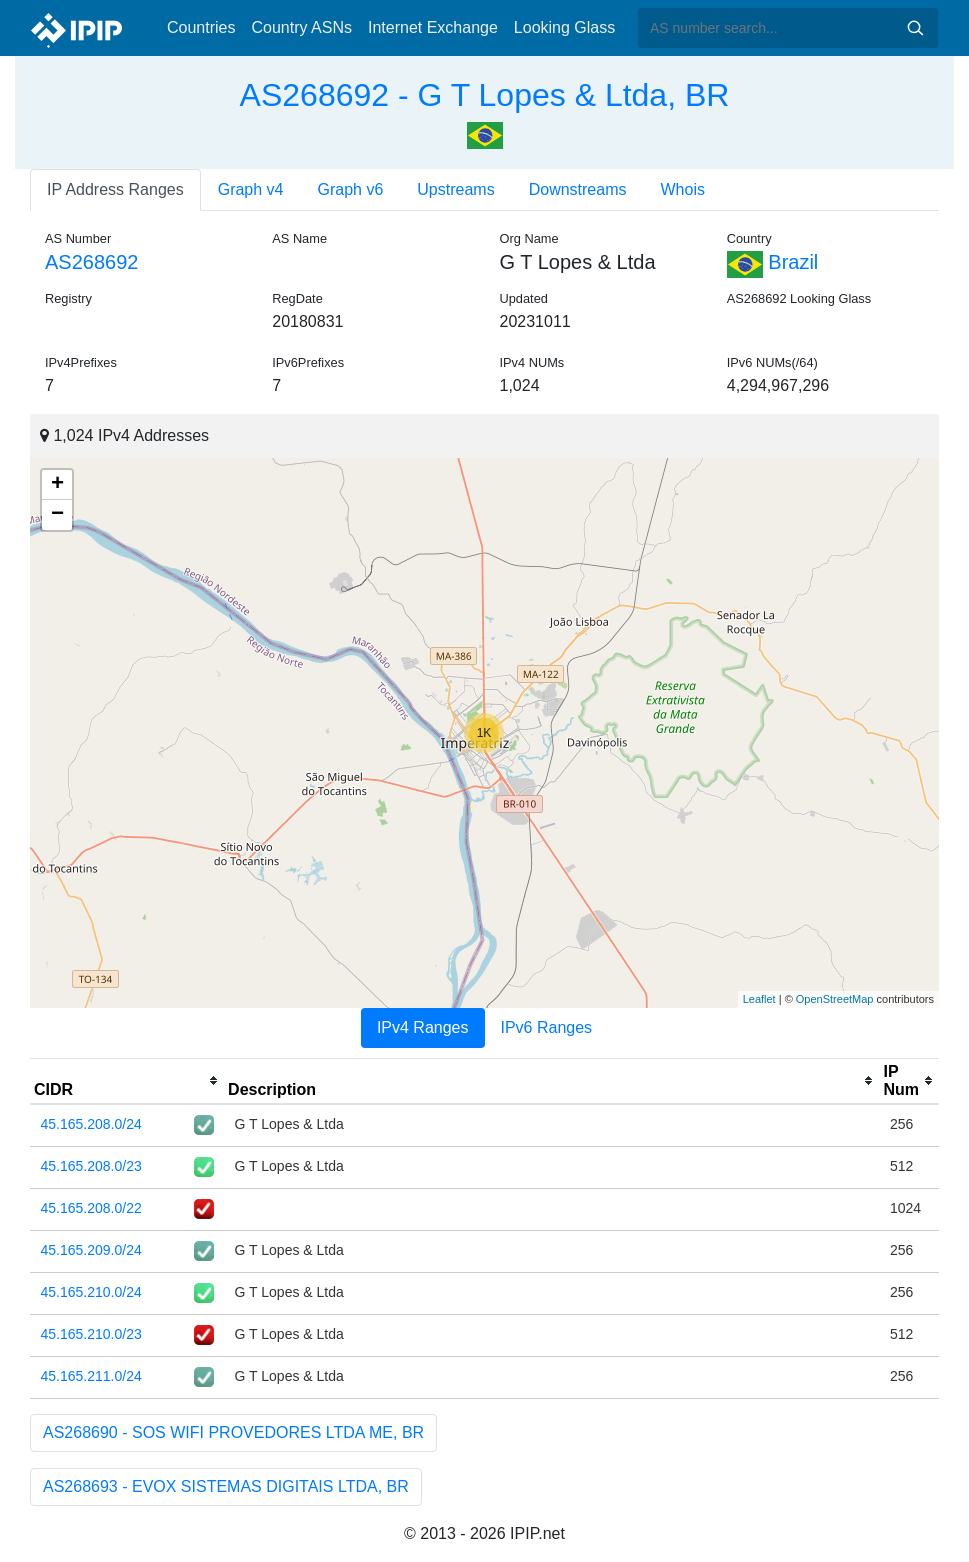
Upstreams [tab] (455, 189)
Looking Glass (564, 27)
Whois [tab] (682, 189)
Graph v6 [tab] (351, 189)
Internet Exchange (433, 27)
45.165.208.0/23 (91, 1166)
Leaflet (759, 999)
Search (915, 28)
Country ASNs (301, 27)
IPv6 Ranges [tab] (547, 1027)
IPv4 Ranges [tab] (423, 1027)
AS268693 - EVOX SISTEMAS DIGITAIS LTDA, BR (226, 1486)
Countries (201, 27)
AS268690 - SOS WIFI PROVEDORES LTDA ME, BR (233, 1432)
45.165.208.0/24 (91, 1124)
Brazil (773, 262)
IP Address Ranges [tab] (115, 189)
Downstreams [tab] (578, 189)
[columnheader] (127, 1081)
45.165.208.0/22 (91, 1208)
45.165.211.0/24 (91, 1376)
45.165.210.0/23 (91, 1334)
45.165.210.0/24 (91, 1292)
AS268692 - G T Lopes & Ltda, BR (485, 95)
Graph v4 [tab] (251, 189)
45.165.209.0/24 (91, 1250)
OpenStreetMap (835, 999)
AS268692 (91, 262)
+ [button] (57, 485)
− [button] (57, 515)
